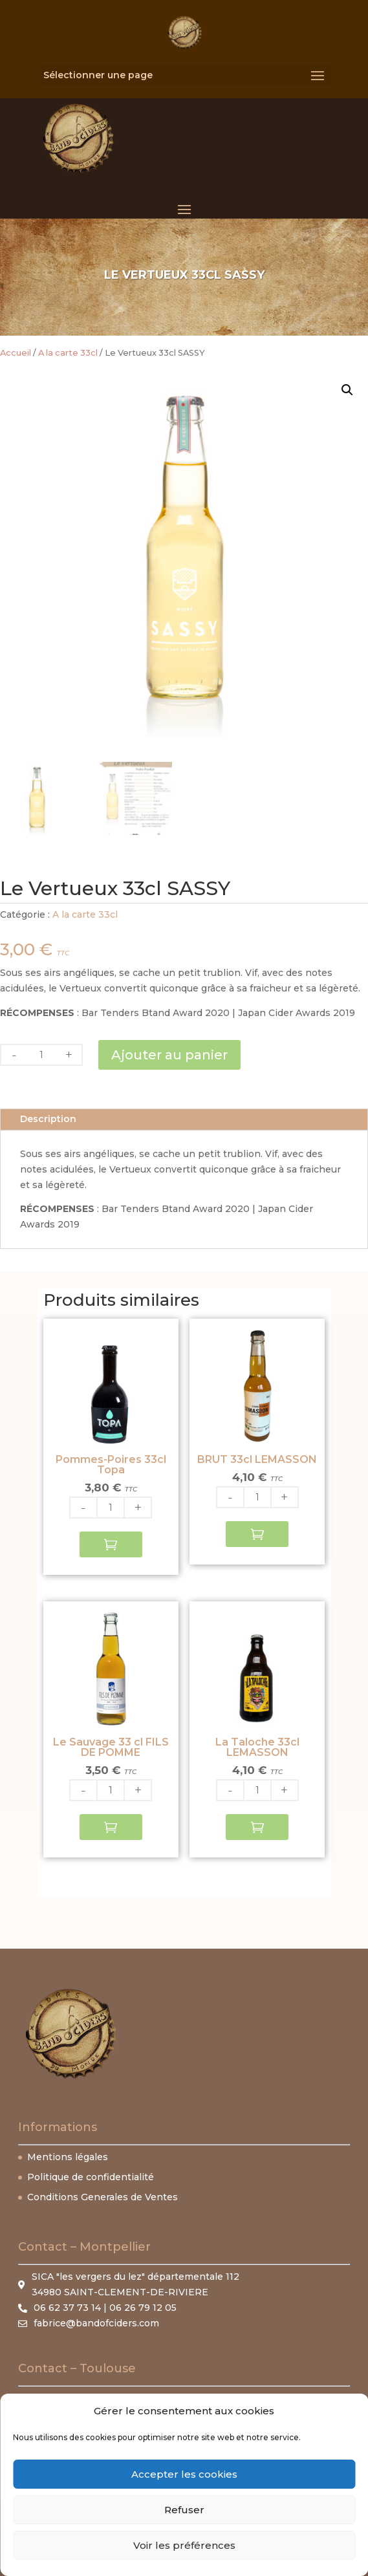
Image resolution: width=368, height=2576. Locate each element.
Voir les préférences (184, 2545)
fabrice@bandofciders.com (96, 2323)
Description (48, 1119)
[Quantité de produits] (41, 1055)
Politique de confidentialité (90, 2177)
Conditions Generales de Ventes (102, 2197)
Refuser (184, 2510)
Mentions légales (67, 2157)
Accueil (15, 353)
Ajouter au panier (169, 1055)
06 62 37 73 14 (67, 2307)
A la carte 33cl (68, 353)
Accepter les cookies (184, 2474)
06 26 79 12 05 (143, 2307)
